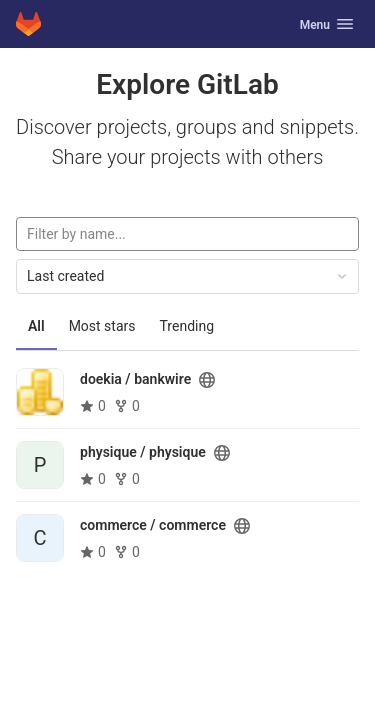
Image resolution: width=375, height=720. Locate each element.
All (36, 326)
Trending (187, 326)
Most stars (102, 326)
